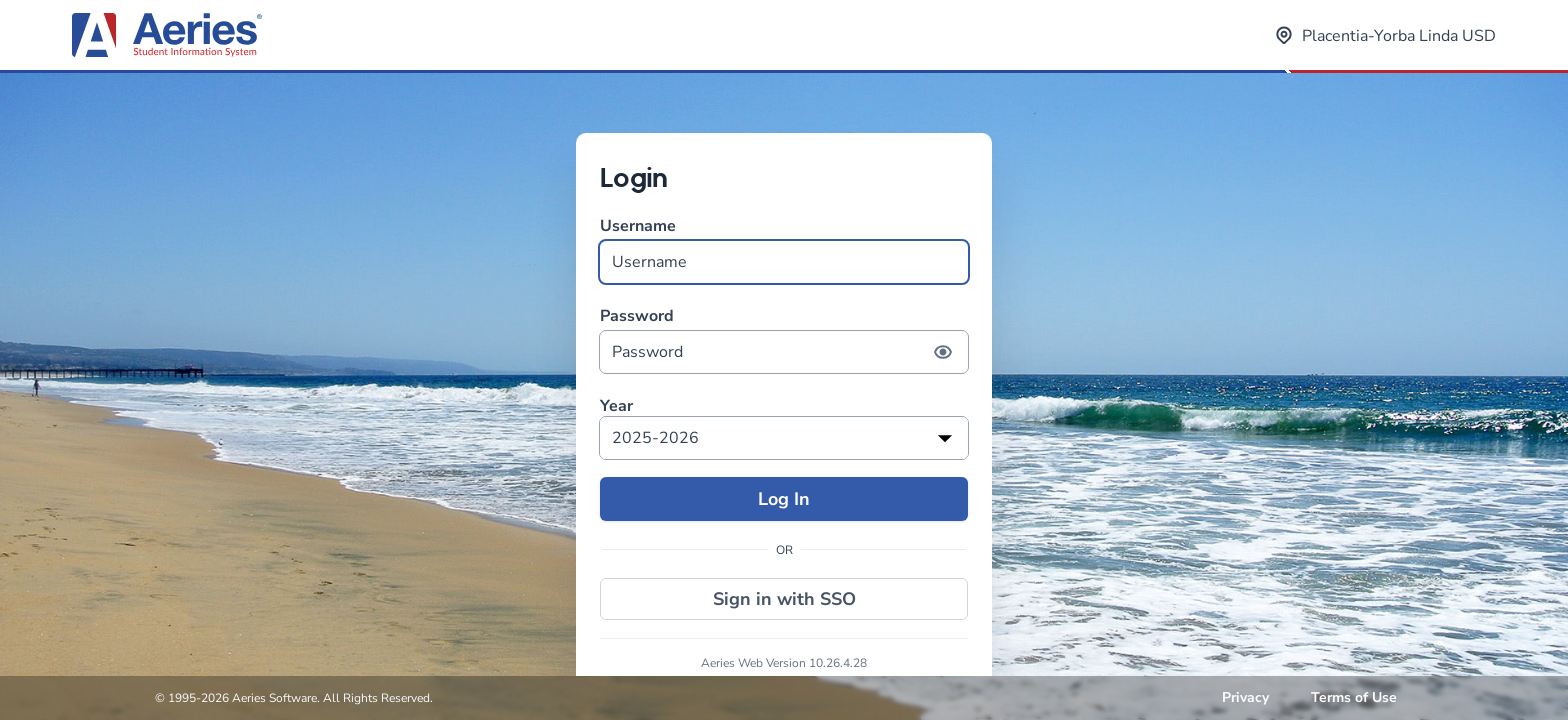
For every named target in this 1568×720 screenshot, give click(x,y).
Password (784, 339)
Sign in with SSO (784, 599)
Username (784, 249)
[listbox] (784, 438)
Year (616, 406)
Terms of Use (1354, 697)
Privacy (1245, 697)
